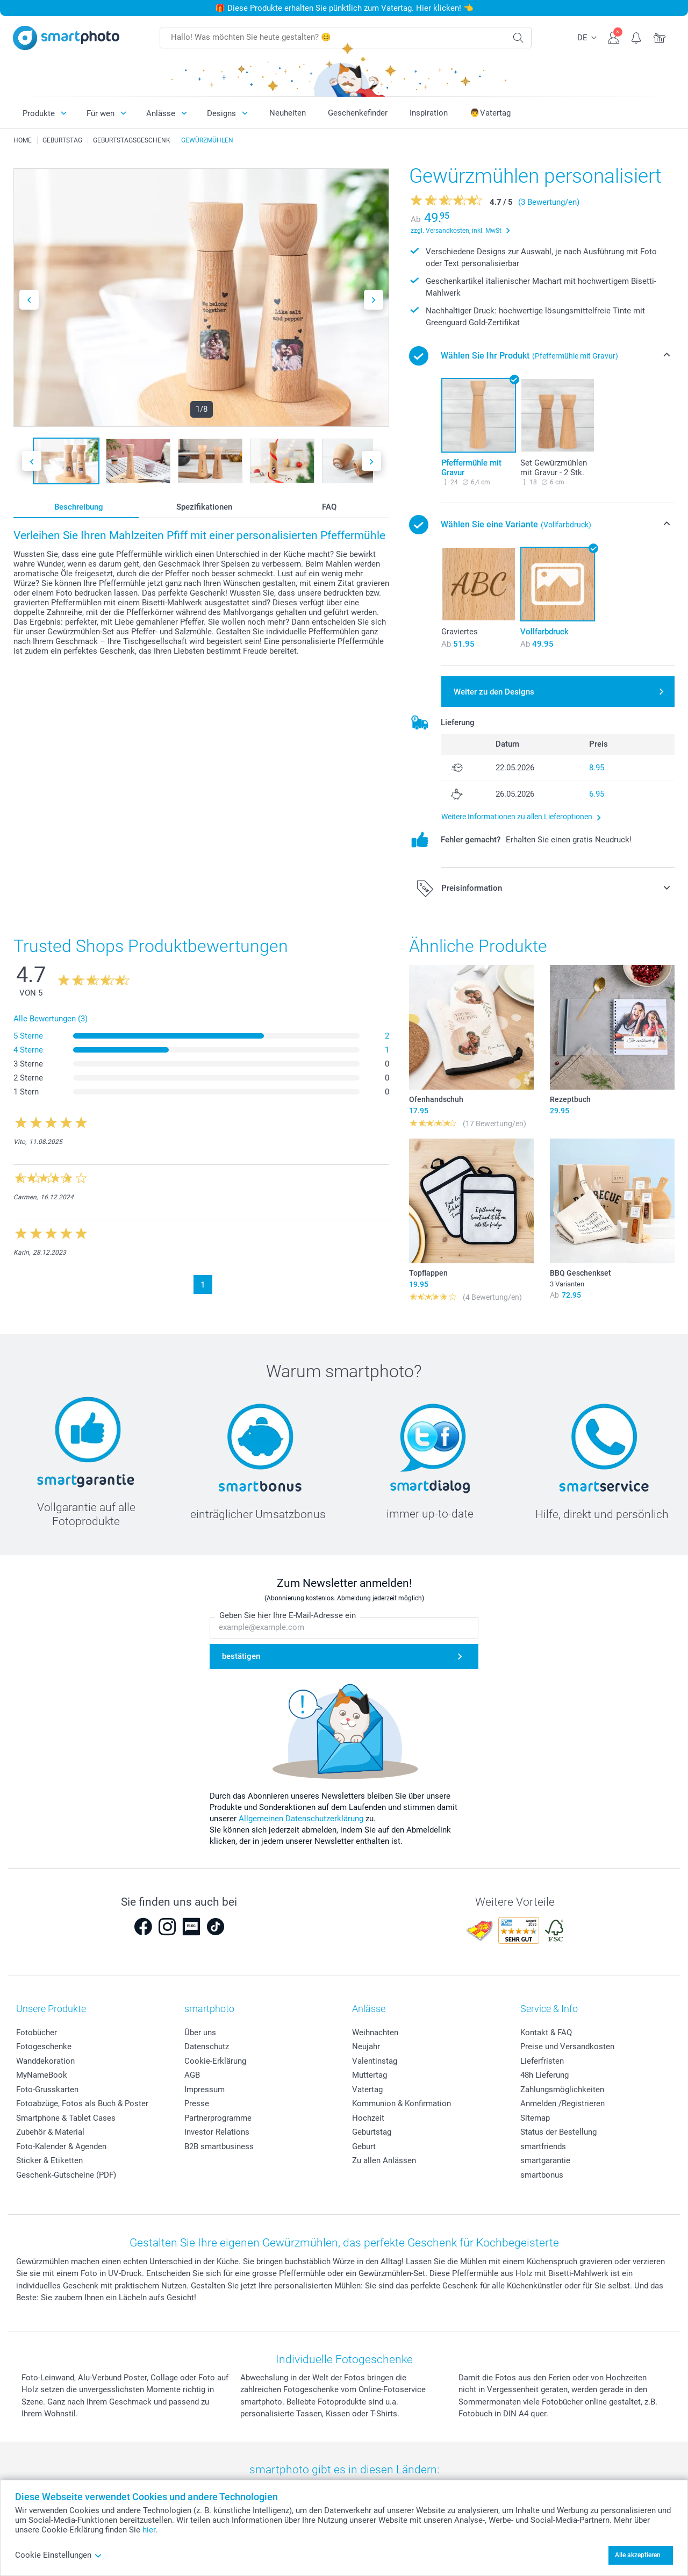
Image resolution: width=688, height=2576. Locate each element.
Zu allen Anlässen (384, 2160)
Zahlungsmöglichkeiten (562, 2089)
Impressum (204, 2089)
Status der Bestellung (558, 2132)
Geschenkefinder (358, 113)
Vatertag (367, 2089)
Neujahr (366, 2046)
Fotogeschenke (43, 2046)
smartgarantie (545, 2160)
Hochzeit (368, 2118)
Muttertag (369, 2075)
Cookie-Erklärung (215, 2061)
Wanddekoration (45, 2061)
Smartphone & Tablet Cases (66, 2118)
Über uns (200, 2032)
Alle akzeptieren (638, 2555)
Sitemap (535, 2118)
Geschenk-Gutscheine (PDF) (66, 2175)
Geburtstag (371, 2132)
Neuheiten (287, 113)
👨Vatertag (490, 113)
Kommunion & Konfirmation (401, 2103)
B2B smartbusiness (219, 2146)
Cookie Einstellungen (58, 2555)
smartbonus (541, 2175)
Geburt (364, 2146)
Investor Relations (216, 2132)
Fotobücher (36, 2032)
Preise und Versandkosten (567, 2046)
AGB (192, 2075)
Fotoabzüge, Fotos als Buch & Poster (82, 2103)
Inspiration (429, 113)
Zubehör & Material (50, 2132)
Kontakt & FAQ (546, 2032)
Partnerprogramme (218, 2118)
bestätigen (241, 1656)
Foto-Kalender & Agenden (61, 2146)
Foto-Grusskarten (47, 2089)
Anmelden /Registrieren (562, 2103)
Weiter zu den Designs (494, 692)
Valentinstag (374, 2061)
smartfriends (543, 2146)
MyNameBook (41, 2075)
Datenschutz (206, 2046)
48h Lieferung (544, 2075)
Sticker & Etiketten (49, 2160)
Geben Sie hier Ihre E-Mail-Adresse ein (287, 1615)
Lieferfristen (542, 2061)
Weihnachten (375, 2032)
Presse (196, 2103)
